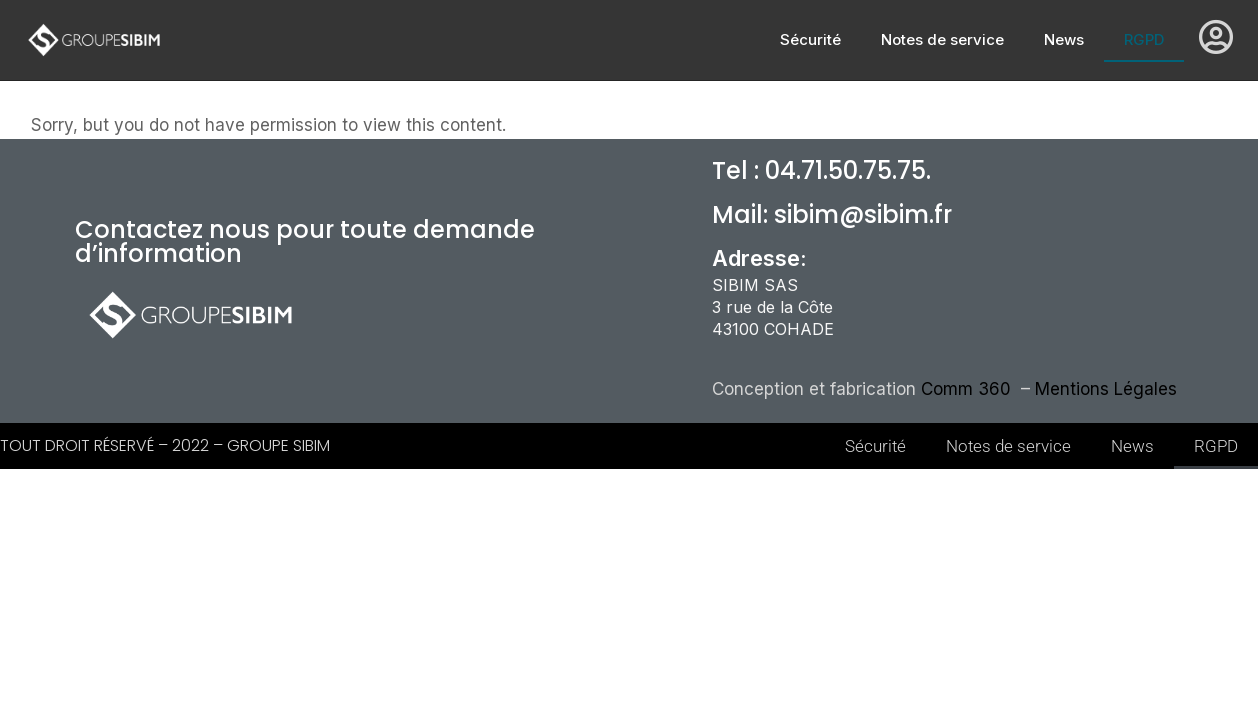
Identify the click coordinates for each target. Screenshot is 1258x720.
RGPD (1144, 39)
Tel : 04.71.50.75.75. (821, 170)
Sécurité (810, 39)
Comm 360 (968, 389)
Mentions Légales (1106, 389)
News (1064, 39)
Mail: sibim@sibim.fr (832, 214)
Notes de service (942, 39)
